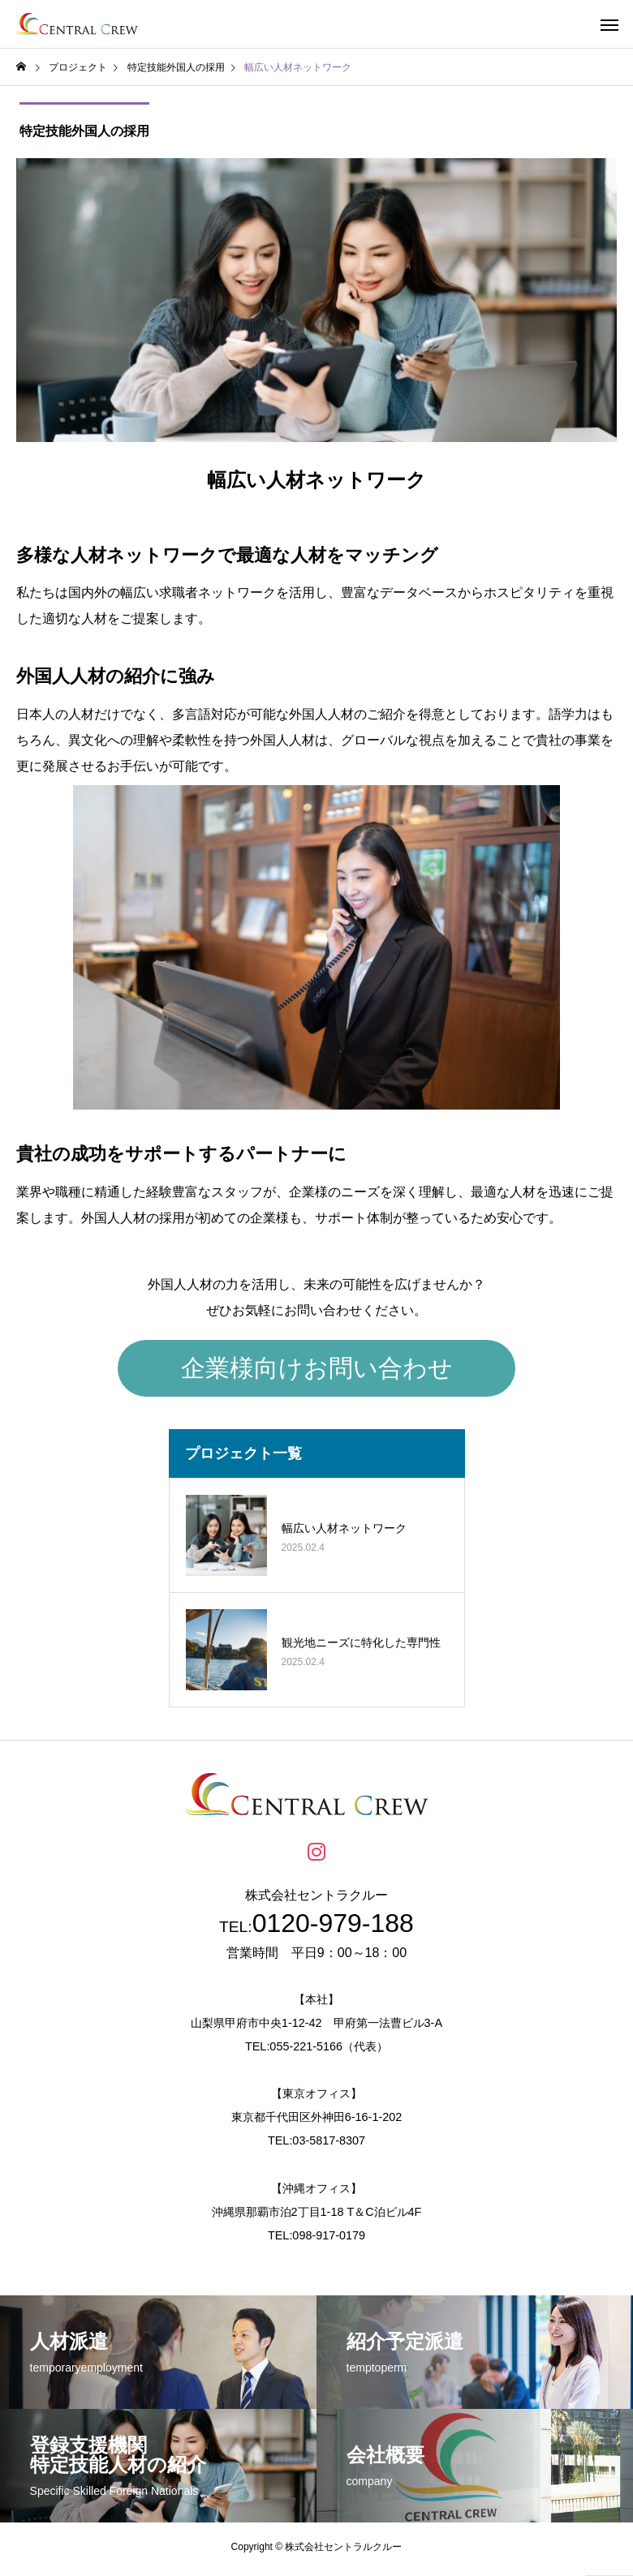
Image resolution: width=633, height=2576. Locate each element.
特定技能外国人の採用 (81, 133)
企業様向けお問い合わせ (317, 1372)
